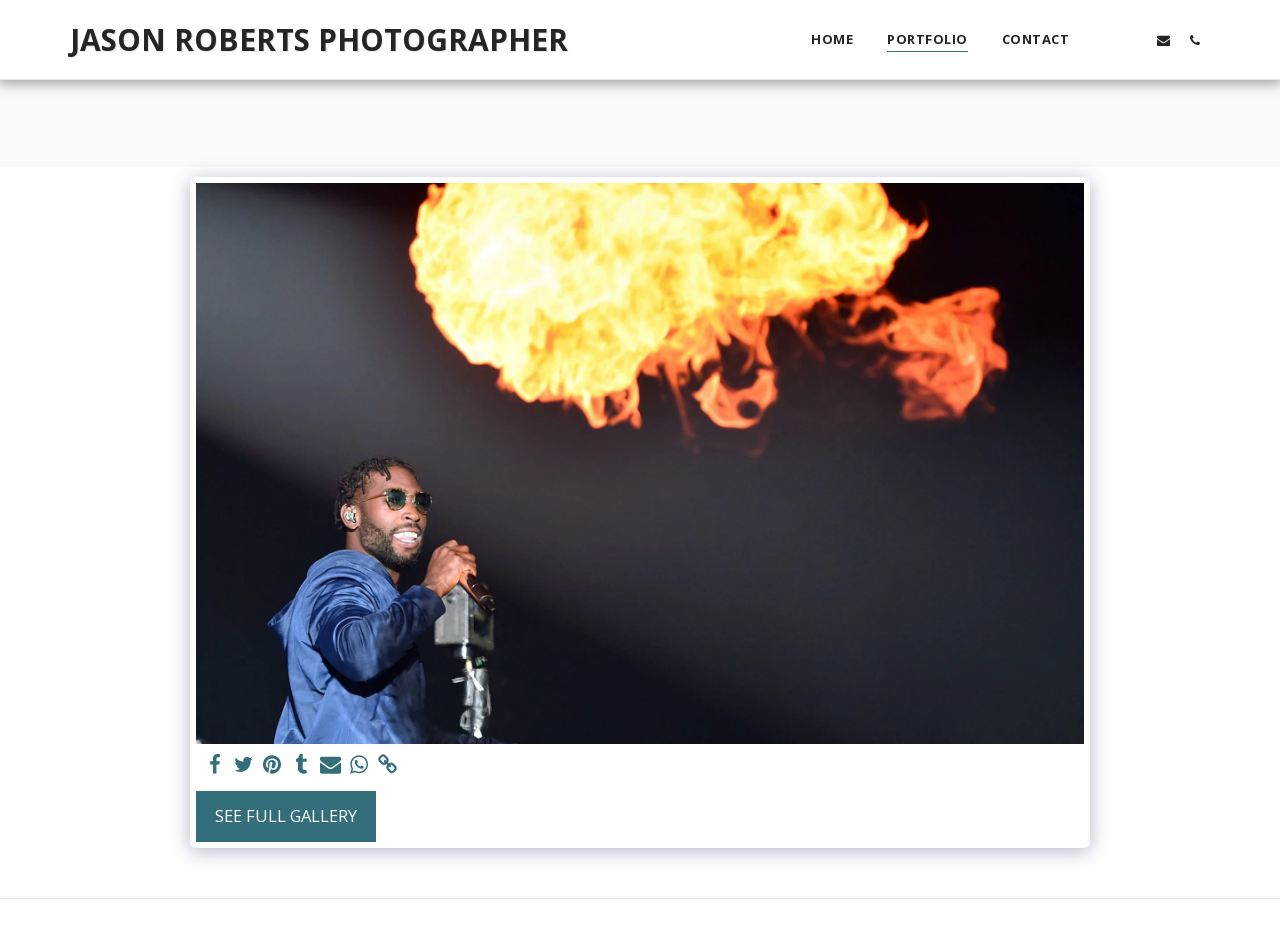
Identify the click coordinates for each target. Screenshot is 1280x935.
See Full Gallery (286, 815)
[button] (1101, 40)
